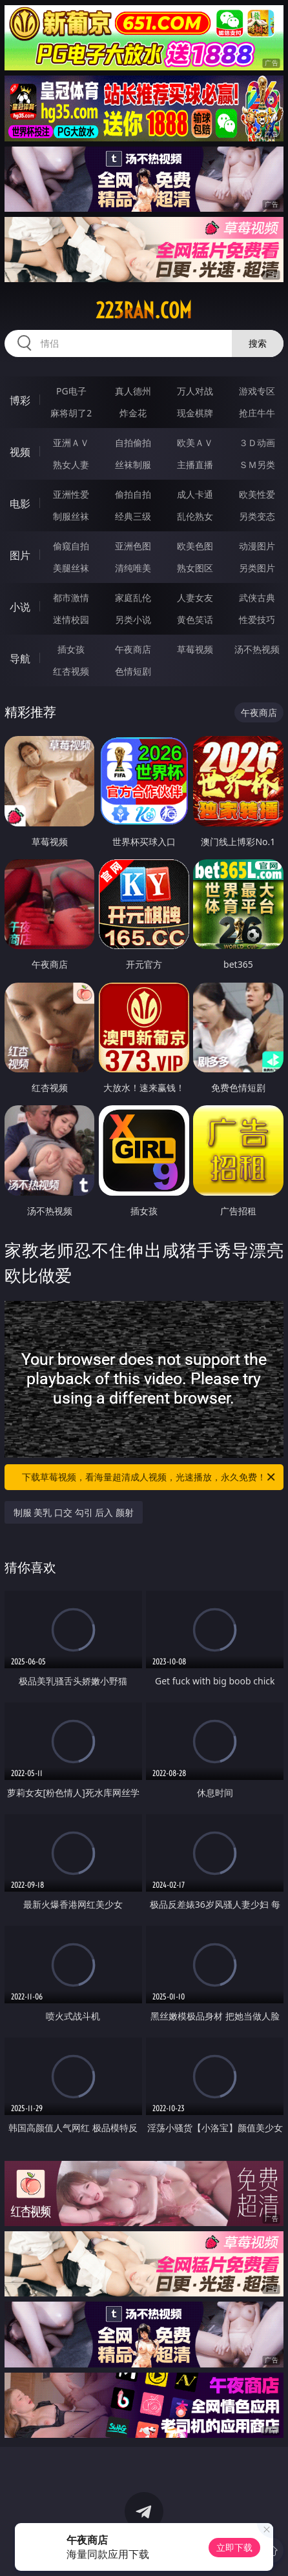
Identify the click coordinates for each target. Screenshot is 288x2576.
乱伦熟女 (195, 516)
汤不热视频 (257, 649)
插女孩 (71, 649)
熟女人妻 (71, 464)
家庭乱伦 (133, 597)
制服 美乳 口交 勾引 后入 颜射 (74, 1512)
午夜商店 (133, 649)
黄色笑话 (195, 619)
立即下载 (234, 2547)
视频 (20, 452)
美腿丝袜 (71, 568)
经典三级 (133, 516)
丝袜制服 (133, 464)
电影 (20, 503)
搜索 (258, 343)
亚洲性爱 (71, 494)
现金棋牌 (195, 413)
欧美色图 (195, 546)
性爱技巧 (257, 619)
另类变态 (257, 516)
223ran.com (144, 310)
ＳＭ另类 (257, 464)
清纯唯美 (133, 568)
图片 (20, 555)
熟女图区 (195, 568)
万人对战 (195, 391)
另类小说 (133, 619)
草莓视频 (195, 649)
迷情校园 (71, 619)
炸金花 (133, 413)
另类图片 (257, 568)
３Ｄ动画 (257, 442)
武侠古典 (257, 597)
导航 (20, 658)
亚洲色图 (133, 546)
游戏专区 (257, 391)
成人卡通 (195, 494)
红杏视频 (71, 671)
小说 (20, 607)
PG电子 (71, 391)
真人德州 (133, 391)
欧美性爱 (257, 494)
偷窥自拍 (71, 546)
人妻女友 (195, 597)
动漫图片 (257, 546)
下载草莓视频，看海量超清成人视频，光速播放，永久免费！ (149, 1477)
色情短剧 (133, 671)
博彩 (20, 400)
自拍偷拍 (133, 442)
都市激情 (71, 597)
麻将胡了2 (71, 413)
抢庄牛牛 (257, 413)
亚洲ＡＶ (71, 442)
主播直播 (195, 464)
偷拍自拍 (133, 494)
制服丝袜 (71, 516)
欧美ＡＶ (195, 442)
